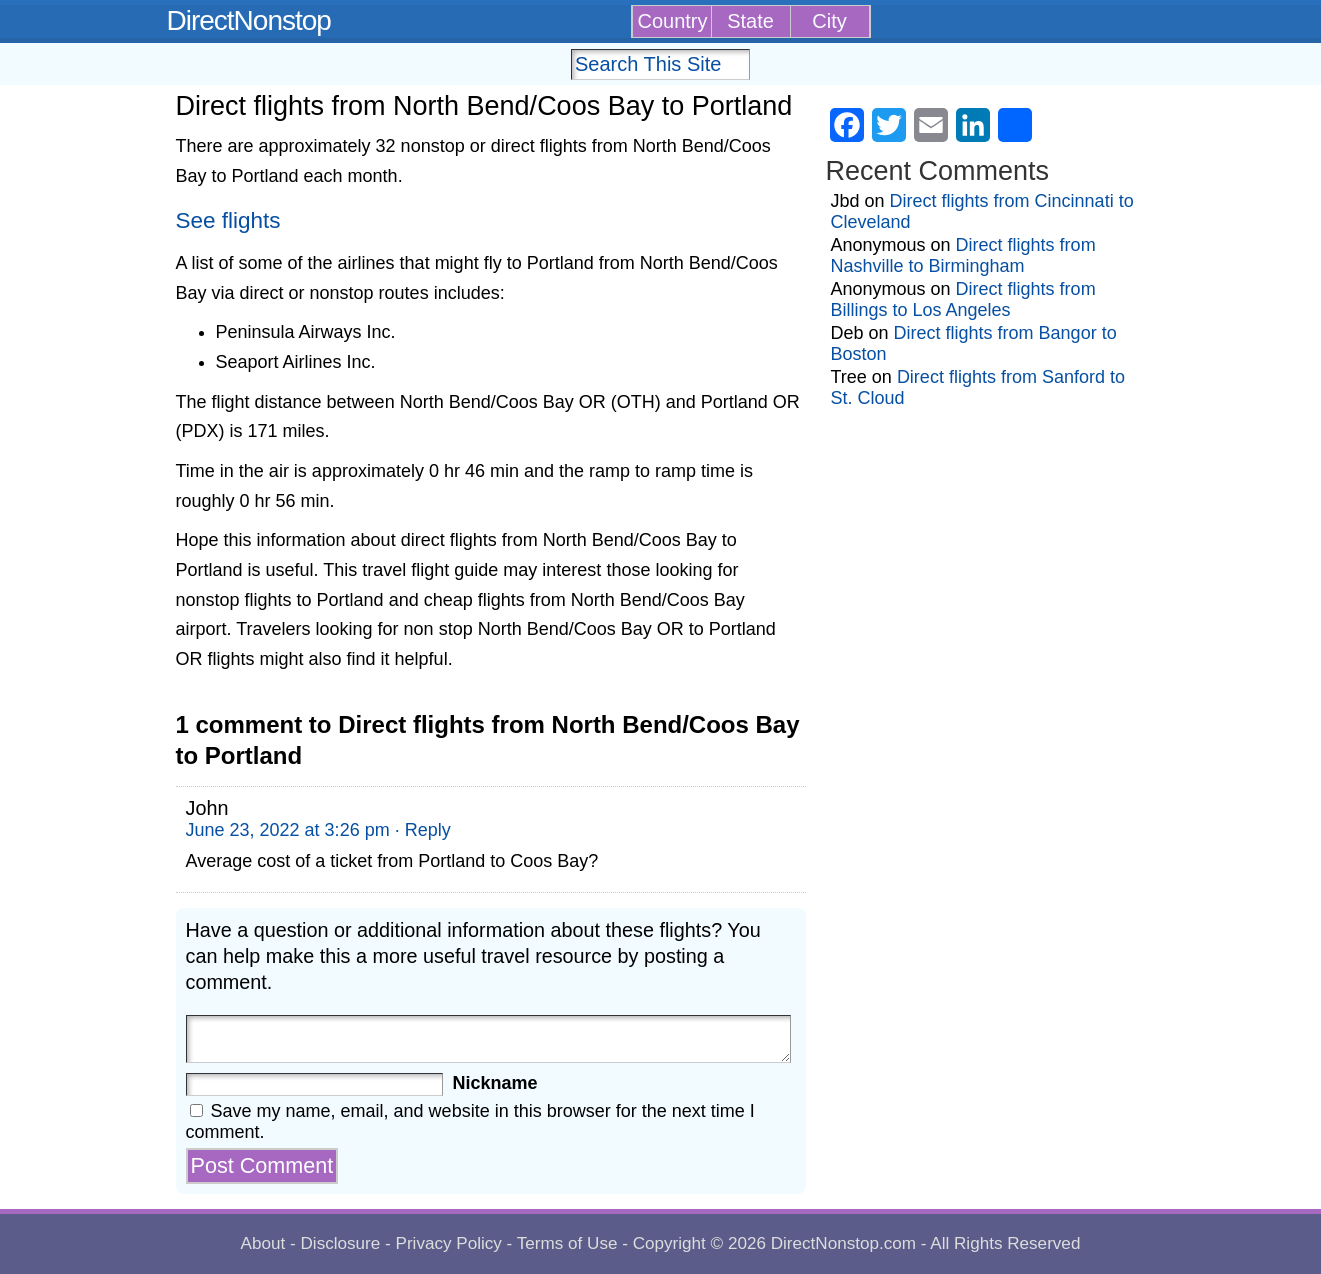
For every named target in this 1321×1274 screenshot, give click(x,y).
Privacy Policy (448, 1243)
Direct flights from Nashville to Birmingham (963, 255)
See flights (228, 220)
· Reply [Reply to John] (423, 830)
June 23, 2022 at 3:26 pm (288, 830)
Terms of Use (567, 1243)
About (263, 1243)
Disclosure (340, 1243)
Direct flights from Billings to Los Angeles (963, 299)
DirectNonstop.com (843, 1243)
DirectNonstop (249, 20)
